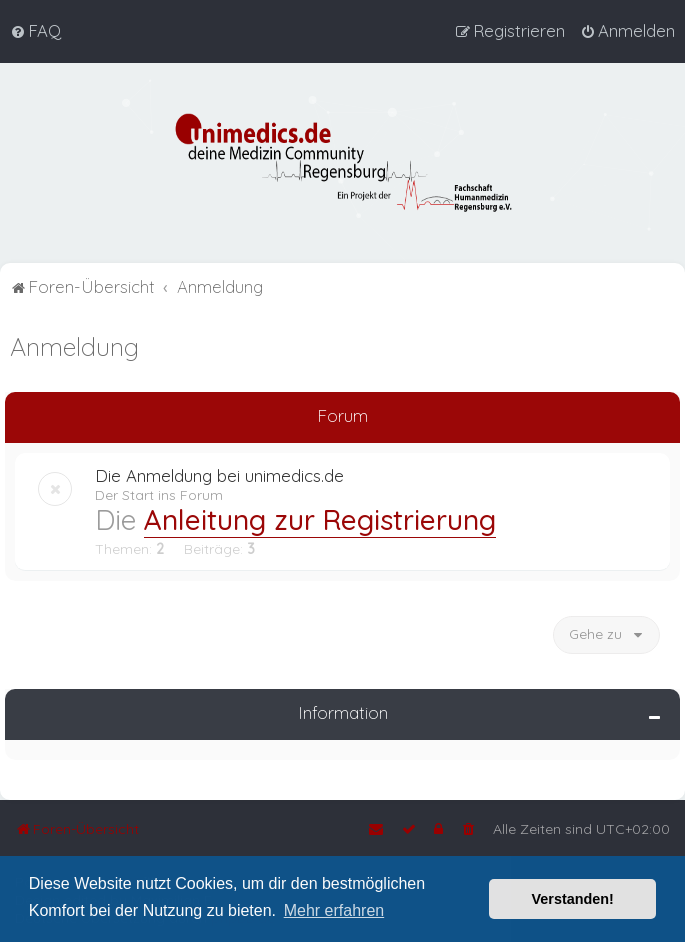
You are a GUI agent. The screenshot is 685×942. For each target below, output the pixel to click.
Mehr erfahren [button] (334, 910)
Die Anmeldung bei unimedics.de (219, 474)
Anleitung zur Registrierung (320, 518)
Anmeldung (74, 345)
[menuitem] (35, 31)
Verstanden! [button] (573, 899)
